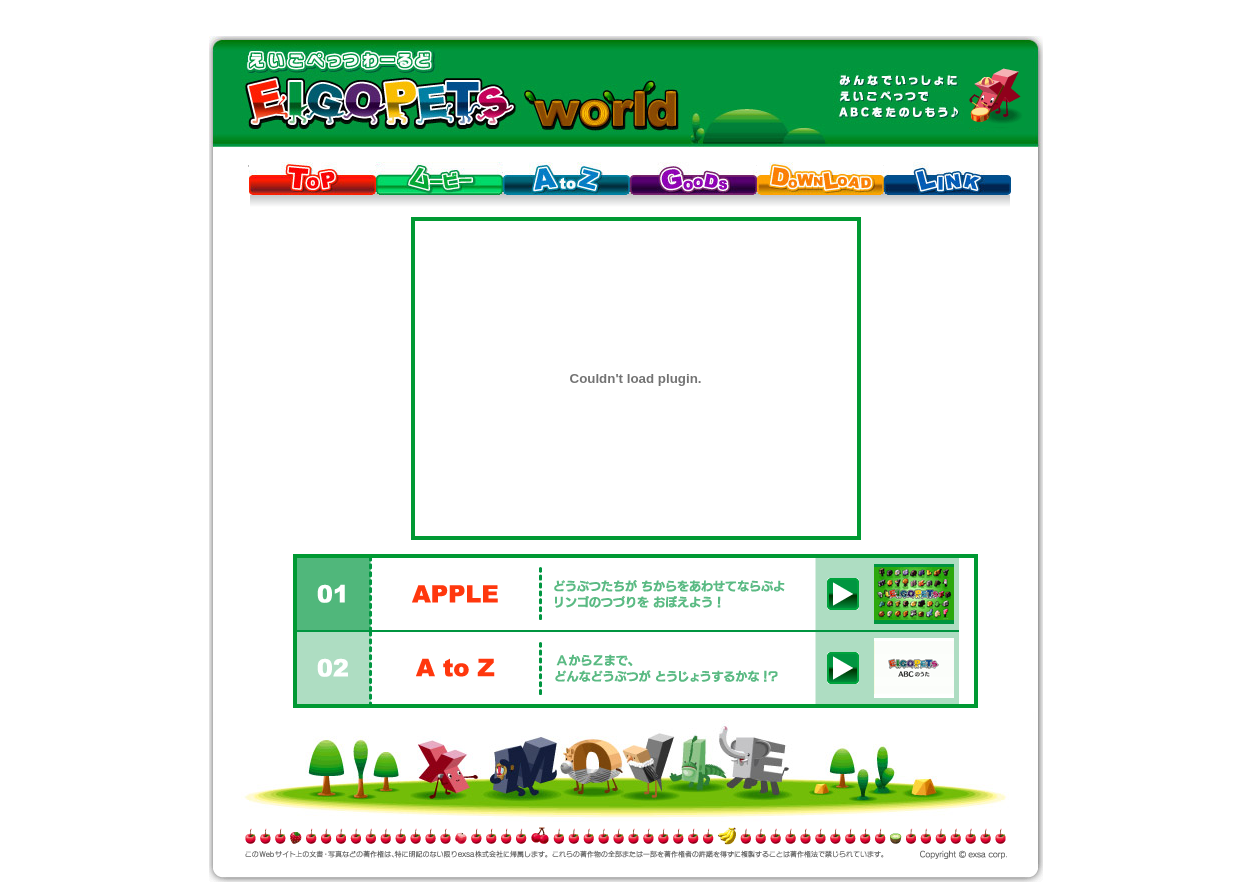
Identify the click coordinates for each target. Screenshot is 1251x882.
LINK (947, 178)
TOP (312, 178)
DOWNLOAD (820, 178)
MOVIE (439, 178)
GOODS (693, 178)
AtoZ (566, 178)
